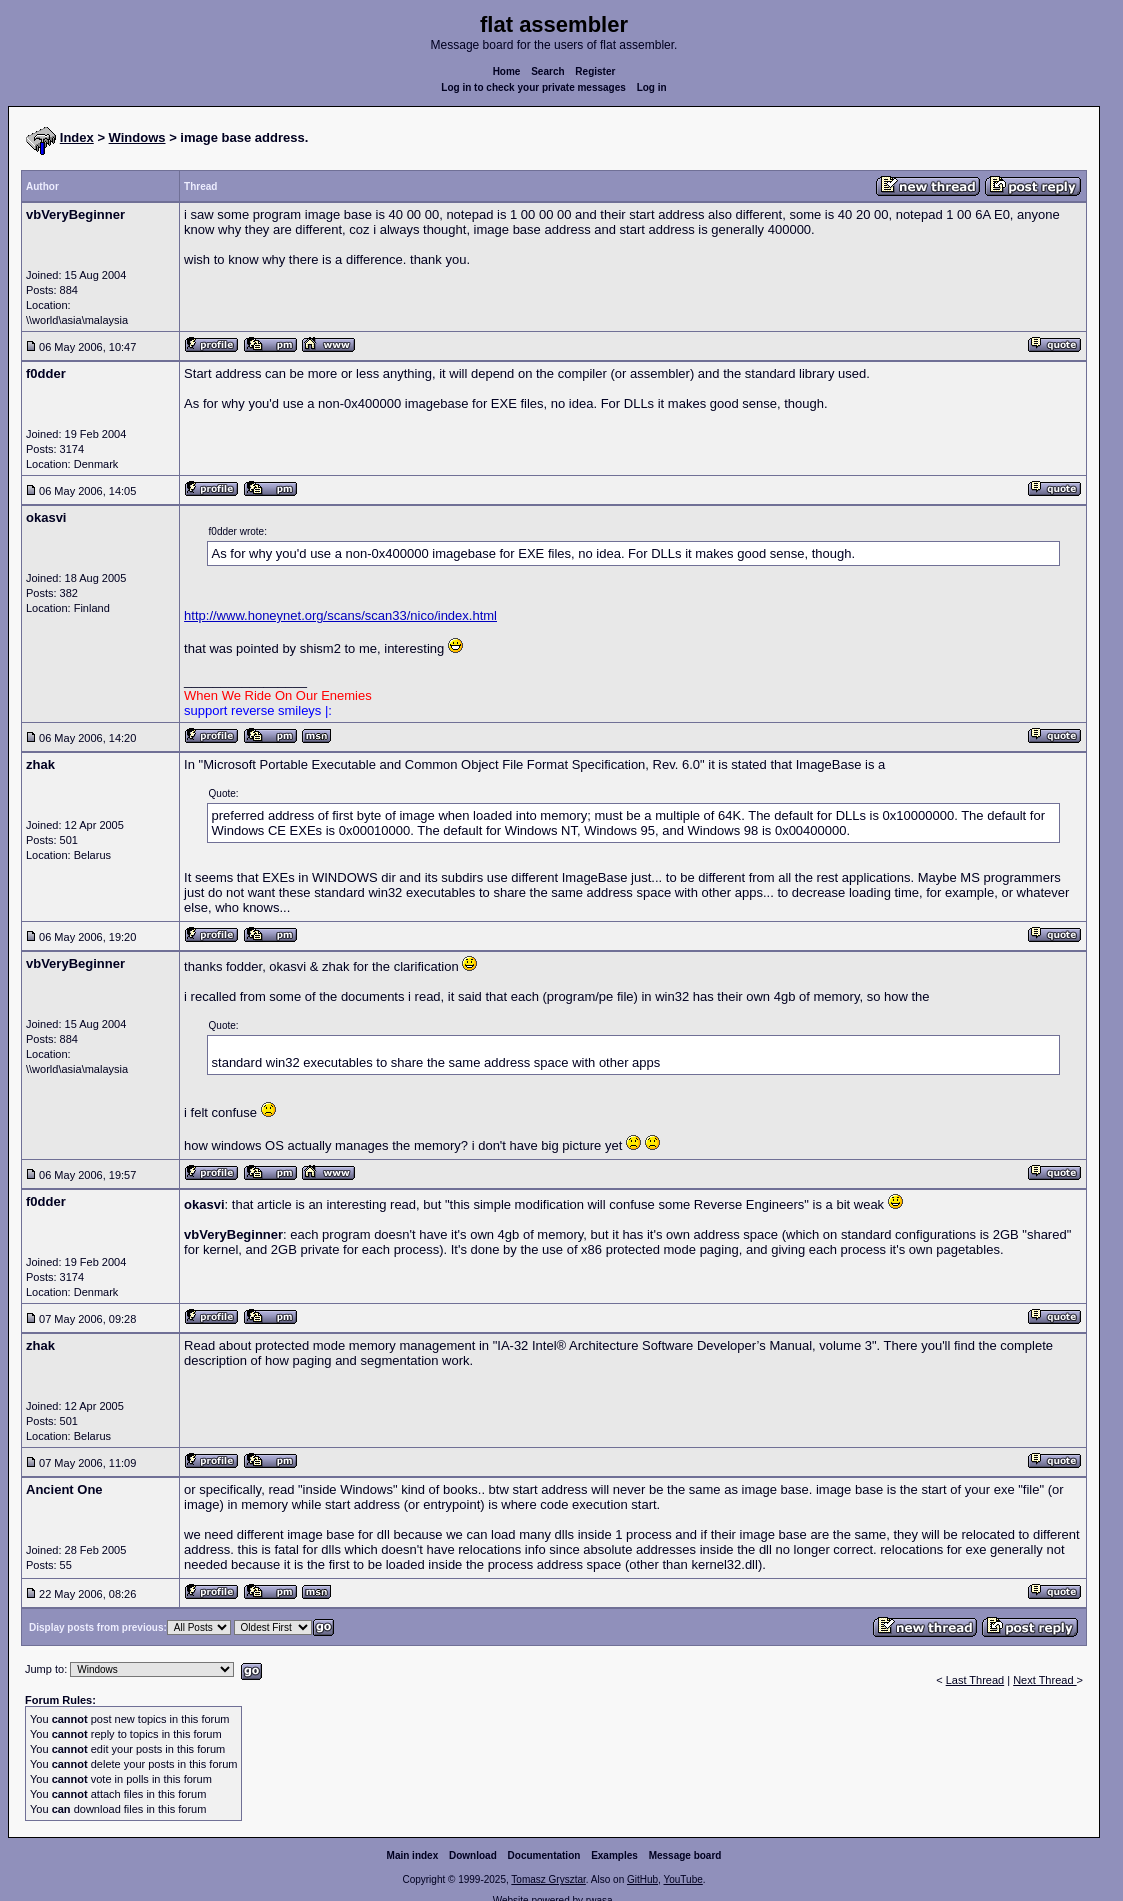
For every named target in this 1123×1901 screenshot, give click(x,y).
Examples (614, 1855)
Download (473, 1855)
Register (595, 71)
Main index (413, 1855)
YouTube (682, 1879)
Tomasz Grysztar (548, 1879)
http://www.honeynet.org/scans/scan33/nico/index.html (340, 615)
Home (507, 71)
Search (547, 71)
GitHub (642, 1879)
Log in (652, 87)
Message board (685, 1855)
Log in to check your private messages (533, 87)
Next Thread (1044, 1680)
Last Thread (975, 1680)
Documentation (544, 1855)
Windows (137, 137)
